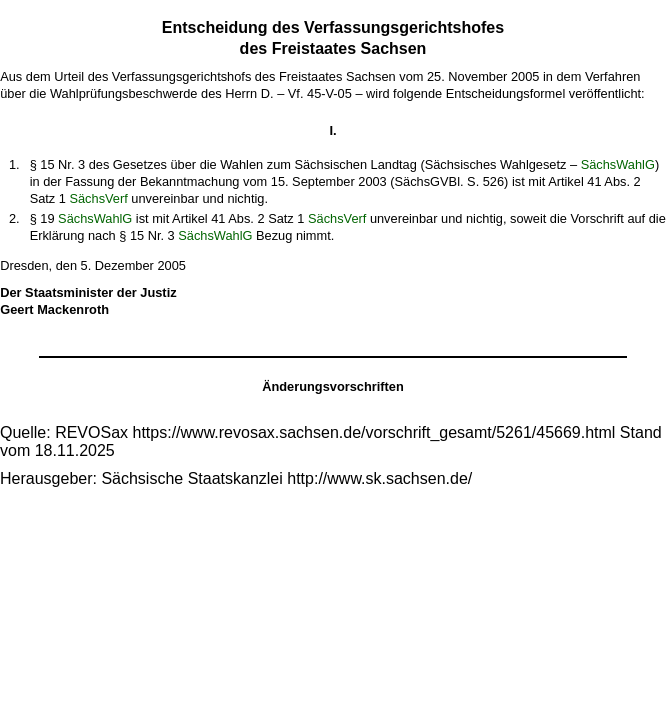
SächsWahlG (618, 164)
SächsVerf (98, 198)
